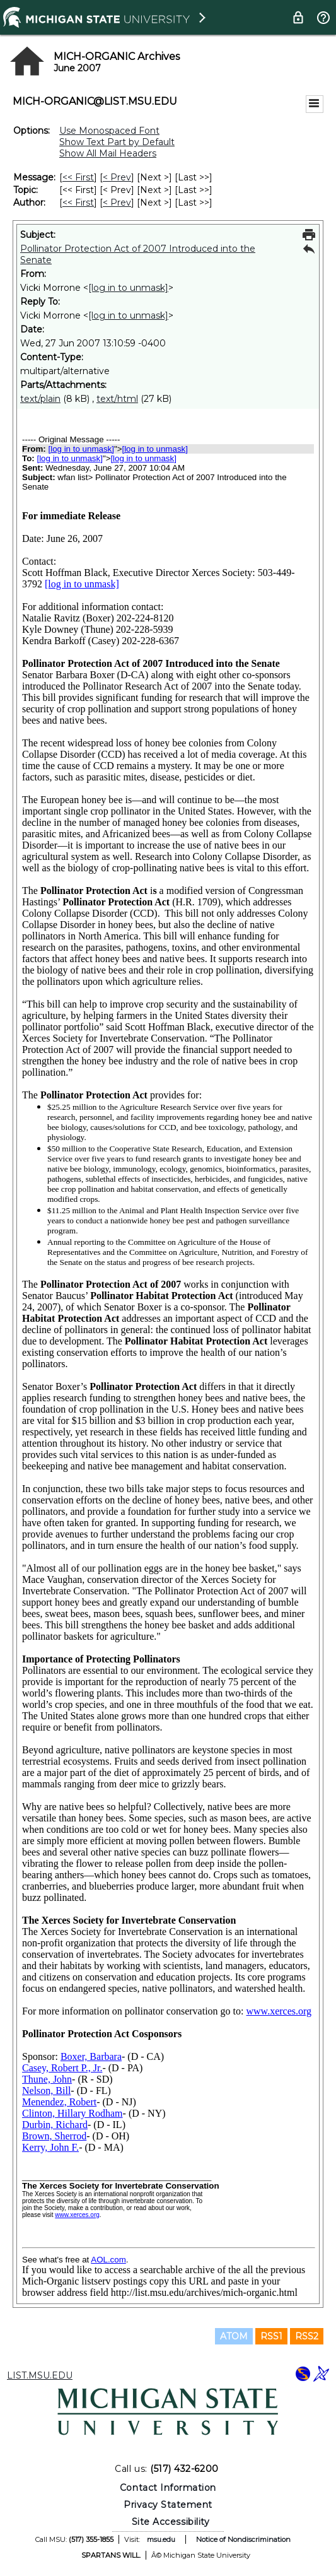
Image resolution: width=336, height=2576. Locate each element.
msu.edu (161, 2539)
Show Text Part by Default (117, 142)
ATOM (234, 2336)
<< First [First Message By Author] (78, 202)
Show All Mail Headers (107, 153)
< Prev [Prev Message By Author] (117, 202)
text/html (117, 398)
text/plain (40, 398)
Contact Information (168, 2487)
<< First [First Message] (78, 177)
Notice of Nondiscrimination (243, 2539)
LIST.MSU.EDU (39, 2375)
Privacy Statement (168, 2504)
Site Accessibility (171, 2521)
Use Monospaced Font (109, 130)
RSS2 (306, 2336)
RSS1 (271, 2336)
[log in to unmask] (128, 287)
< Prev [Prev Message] (117, 177)
